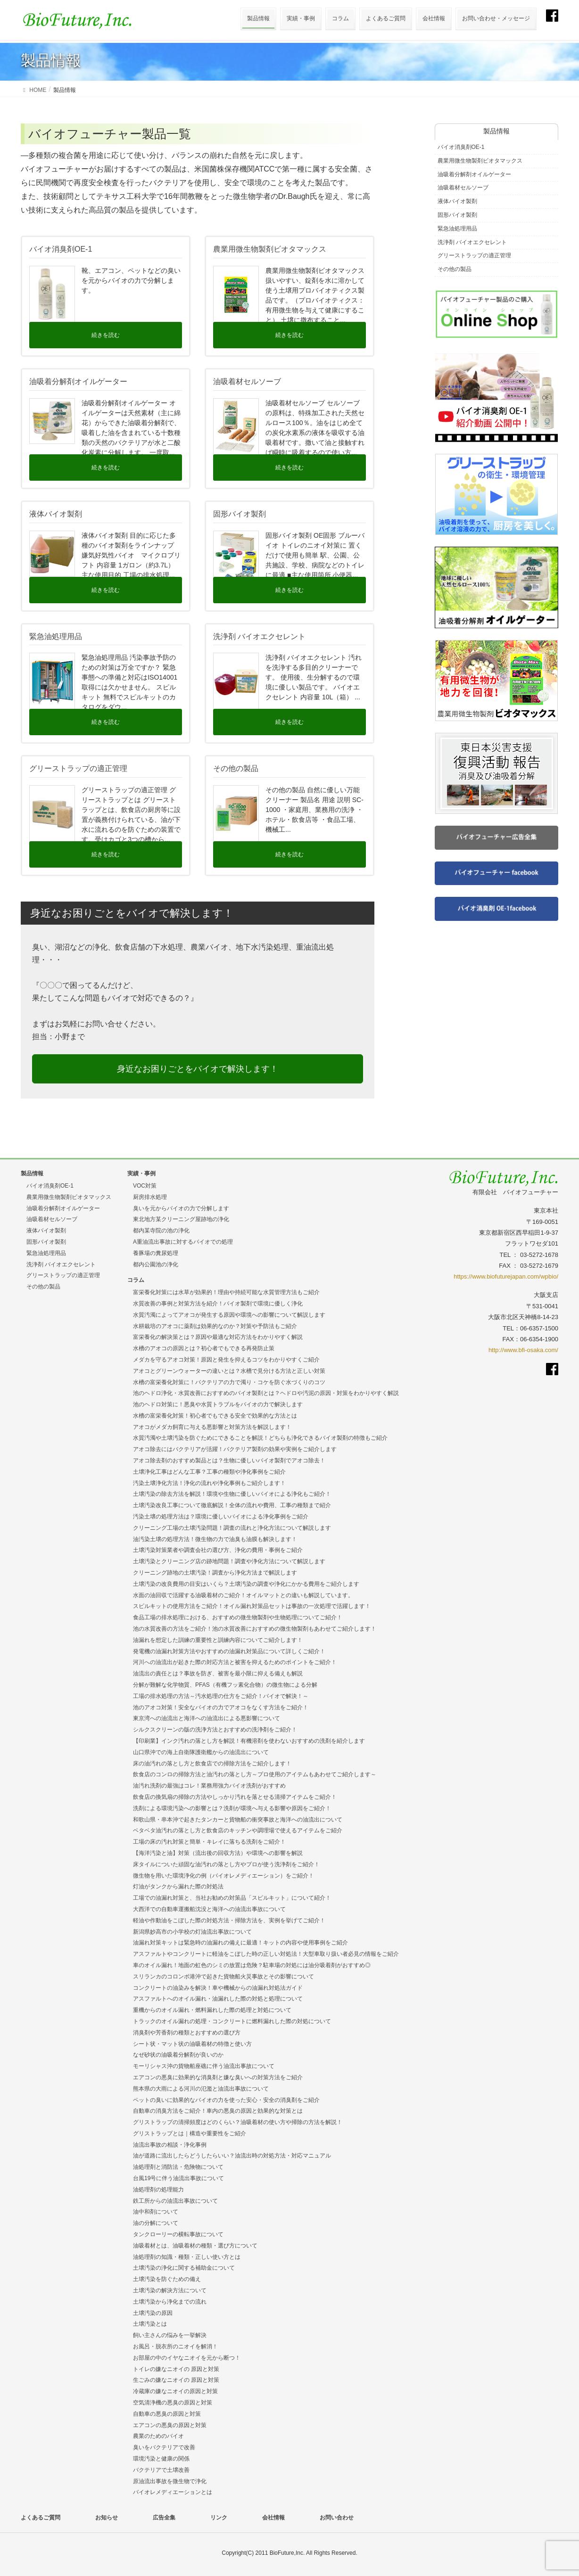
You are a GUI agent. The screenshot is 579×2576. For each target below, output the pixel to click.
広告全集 (164, 2517)
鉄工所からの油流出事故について (175, 2201)
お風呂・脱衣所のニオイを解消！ (175, 2346)
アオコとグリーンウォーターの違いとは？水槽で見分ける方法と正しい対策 (229, 1371)
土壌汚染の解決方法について (170, 2290)
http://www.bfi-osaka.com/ (523, 1350)
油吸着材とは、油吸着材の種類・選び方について (195, 2245)
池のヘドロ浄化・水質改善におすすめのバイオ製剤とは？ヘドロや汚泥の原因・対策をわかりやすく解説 (266, 1393)
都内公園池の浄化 (155, 1264)
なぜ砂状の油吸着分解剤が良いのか (178, 2054)
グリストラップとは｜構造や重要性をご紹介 (189, 2133)
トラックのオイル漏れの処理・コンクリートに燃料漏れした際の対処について (232, 2021)
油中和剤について (155, 2211)
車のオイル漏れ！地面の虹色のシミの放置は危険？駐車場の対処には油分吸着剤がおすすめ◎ (252, 1965)
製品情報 (32, 1173)
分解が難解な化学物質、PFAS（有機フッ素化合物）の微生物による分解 (225, 1685)
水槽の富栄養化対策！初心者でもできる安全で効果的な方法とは (215, 1415)
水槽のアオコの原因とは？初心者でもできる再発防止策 (203, 1348)
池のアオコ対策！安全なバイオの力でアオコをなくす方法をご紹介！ (220, 1707)
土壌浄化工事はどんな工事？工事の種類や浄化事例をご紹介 (209, 1471)
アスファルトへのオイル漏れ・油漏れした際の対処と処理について (218, 1998)
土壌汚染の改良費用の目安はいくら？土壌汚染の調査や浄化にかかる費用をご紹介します (246, 1584)
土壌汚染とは (150, 2324)
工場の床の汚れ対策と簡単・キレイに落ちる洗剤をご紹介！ (209, 1841)
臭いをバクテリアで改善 (164, 2447)
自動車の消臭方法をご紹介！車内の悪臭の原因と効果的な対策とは (218, 2111)
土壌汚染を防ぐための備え (167, 2279)
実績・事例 (141, 1173)
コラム (135, 1280)
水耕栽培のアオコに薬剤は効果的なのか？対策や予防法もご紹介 (215, 1326)
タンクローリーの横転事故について (178, 2234)
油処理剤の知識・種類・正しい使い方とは (186, 2257)
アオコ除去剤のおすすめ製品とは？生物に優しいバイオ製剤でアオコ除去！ (229, 1460)
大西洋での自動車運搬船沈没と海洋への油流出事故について (209, 1909)
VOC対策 (145, 1185)
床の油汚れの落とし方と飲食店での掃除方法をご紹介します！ (212, 1763)
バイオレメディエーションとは (172, 2492)
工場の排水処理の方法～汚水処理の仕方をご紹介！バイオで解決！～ (220, 1696)
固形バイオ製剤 (457, 215)
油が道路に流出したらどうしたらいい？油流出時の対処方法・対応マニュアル (232, 2155)
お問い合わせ (337, 2517)
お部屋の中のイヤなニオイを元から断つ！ (186, 2357)
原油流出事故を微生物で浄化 (170, 2481)
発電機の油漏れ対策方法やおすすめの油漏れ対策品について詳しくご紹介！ (229, 1651)
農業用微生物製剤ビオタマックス (480, 160)
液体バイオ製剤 (457, 201)
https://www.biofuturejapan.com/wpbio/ (506, 1276)
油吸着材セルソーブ (463, 187)
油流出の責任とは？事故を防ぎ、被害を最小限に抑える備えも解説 (218, 1673)
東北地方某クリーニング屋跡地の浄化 (181, 1219)
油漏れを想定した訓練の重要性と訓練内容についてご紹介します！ (218, 1640)
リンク (218, 2517)
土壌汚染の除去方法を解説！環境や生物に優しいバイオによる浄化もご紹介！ (232, 1494)
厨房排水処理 (150, 1197)
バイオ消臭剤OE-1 (461, 147)
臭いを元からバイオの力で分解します (181, 1208)
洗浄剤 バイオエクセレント (472, 242)
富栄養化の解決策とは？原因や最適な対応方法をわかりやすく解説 (218, 1337)
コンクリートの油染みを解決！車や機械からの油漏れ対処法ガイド (218, 1988)
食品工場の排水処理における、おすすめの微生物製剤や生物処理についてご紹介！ (237, 1617)
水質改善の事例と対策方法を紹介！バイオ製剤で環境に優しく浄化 (218, 1303)
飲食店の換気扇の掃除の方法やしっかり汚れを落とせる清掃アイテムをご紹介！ (235, 1797)
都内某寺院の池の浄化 (161, 1230)
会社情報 (273, 2517)
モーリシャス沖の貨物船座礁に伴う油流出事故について (203, 2066)
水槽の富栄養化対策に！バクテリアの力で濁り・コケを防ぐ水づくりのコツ (229, 1382)
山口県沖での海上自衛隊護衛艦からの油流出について (201, 1752)
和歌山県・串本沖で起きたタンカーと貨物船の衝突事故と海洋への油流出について (237, 1819)
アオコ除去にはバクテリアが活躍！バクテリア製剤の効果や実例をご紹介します (235, 1449)
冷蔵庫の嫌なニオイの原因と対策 (175, 2391)
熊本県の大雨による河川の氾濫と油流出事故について (201, 2088)
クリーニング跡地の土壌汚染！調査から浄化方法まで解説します (215, 1572)
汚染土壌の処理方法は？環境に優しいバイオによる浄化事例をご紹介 (220, 1516)
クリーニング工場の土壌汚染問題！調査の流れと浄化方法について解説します (232, 1528)
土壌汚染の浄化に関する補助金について (184, 2267)
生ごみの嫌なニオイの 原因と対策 (176, 2380)
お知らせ (106, 2517)
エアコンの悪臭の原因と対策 (170, 2425)
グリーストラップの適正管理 (474, 255)
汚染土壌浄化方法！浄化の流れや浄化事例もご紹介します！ (209, 1483)
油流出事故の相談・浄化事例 (170, 2144)
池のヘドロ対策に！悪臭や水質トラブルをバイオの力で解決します (218, 1404)
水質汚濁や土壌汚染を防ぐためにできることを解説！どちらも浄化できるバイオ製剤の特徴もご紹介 (260, 1438)
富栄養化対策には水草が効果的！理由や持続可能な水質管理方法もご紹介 (226, 1292)
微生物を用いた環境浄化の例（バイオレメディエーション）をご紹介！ (223, 1875)
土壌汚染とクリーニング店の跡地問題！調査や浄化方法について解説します (229, 1561)
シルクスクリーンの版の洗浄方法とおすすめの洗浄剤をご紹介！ (215, 1729)
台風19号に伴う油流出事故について (178, 2178)
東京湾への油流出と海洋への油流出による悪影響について (206, 1718)
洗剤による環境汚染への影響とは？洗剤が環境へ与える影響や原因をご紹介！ (232, 1808)
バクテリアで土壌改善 (161, 2470)
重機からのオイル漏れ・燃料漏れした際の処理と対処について (212, 2010)
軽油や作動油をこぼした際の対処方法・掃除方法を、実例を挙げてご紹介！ (229, 1920)
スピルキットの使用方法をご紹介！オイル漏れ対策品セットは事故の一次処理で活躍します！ (252, 1606)
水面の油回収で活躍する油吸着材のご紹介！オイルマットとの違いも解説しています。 (243, 1595)
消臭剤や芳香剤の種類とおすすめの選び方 (186, 2032)
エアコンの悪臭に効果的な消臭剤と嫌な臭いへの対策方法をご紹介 (218, 2077)
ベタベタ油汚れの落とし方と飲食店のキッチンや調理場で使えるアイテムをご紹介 (237, 1830)
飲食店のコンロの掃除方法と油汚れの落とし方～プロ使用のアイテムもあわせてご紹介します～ (254, 1774)
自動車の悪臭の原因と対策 (167, 2414)
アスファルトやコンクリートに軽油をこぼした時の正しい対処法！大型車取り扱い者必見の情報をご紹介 (266, 1954)
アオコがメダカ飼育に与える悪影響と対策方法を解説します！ (212, 1427)
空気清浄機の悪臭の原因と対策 (172, 2402)
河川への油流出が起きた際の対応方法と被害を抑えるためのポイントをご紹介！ (235, 1662)
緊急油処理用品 (457, 228)
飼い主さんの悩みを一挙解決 (170, 2335)
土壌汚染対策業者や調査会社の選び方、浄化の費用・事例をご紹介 (218, 1550)
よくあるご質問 (40, 2517)
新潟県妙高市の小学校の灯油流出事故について (192, 1931)
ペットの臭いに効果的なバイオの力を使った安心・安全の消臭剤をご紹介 (226, 2100)
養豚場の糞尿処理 (155, 1253)
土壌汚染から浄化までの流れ (170, 2301)
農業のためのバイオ (158, 2436)
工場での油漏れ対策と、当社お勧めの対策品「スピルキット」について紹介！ (232, 1898)
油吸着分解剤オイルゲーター (474, 174)
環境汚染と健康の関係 (161, 2458)
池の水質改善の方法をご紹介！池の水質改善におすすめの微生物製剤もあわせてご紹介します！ (254, 1628)
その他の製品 (454, 269)
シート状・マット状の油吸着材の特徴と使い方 (192, 2044)
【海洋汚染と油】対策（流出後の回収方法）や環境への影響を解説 (218, 1853)
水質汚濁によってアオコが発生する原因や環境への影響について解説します (229, 1315)
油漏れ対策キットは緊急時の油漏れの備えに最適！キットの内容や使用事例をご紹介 (240, 1942)
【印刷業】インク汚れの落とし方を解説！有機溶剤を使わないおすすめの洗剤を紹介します (249, 1741)
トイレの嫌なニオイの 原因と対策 (176, 2369)
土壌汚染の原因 (153, 2313)
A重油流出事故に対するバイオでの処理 (183, 1242)
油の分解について (155, 2223)
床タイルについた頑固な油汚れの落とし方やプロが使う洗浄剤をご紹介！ (226, 1864)
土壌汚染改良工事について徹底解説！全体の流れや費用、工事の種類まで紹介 (232, 1505)
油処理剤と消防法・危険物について (178, 2167)
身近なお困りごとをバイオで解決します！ (197, 1069)
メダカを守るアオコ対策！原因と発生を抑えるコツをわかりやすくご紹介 (226, 1359)
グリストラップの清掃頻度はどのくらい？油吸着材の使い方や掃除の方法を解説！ (237, 2122)
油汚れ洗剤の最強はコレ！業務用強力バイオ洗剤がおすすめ (209, 1785)
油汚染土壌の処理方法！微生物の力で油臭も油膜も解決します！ (215, 1539)
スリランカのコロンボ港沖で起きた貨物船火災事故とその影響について (223, 1976)
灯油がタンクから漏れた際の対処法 (178, 1886)
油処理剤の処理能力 (158, 2189)
